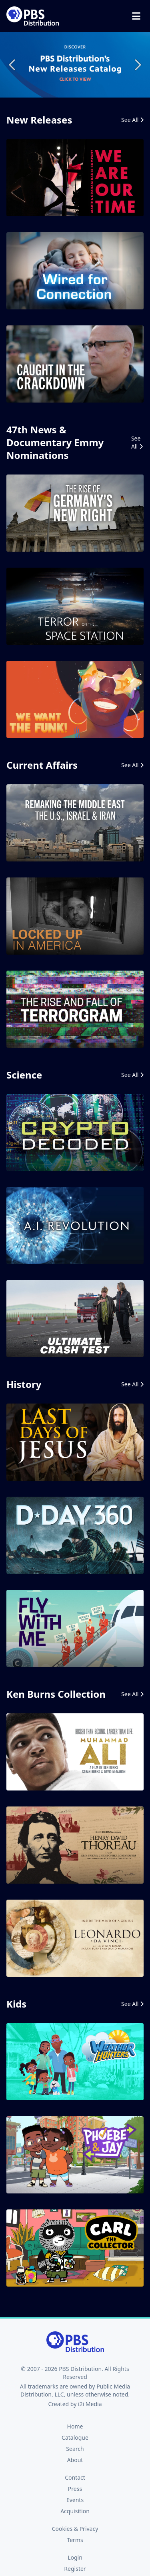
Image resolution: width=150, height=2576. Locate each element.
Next (137, 64)
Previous (13, 64)
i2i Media (90, 2404)
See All (132, 120)
